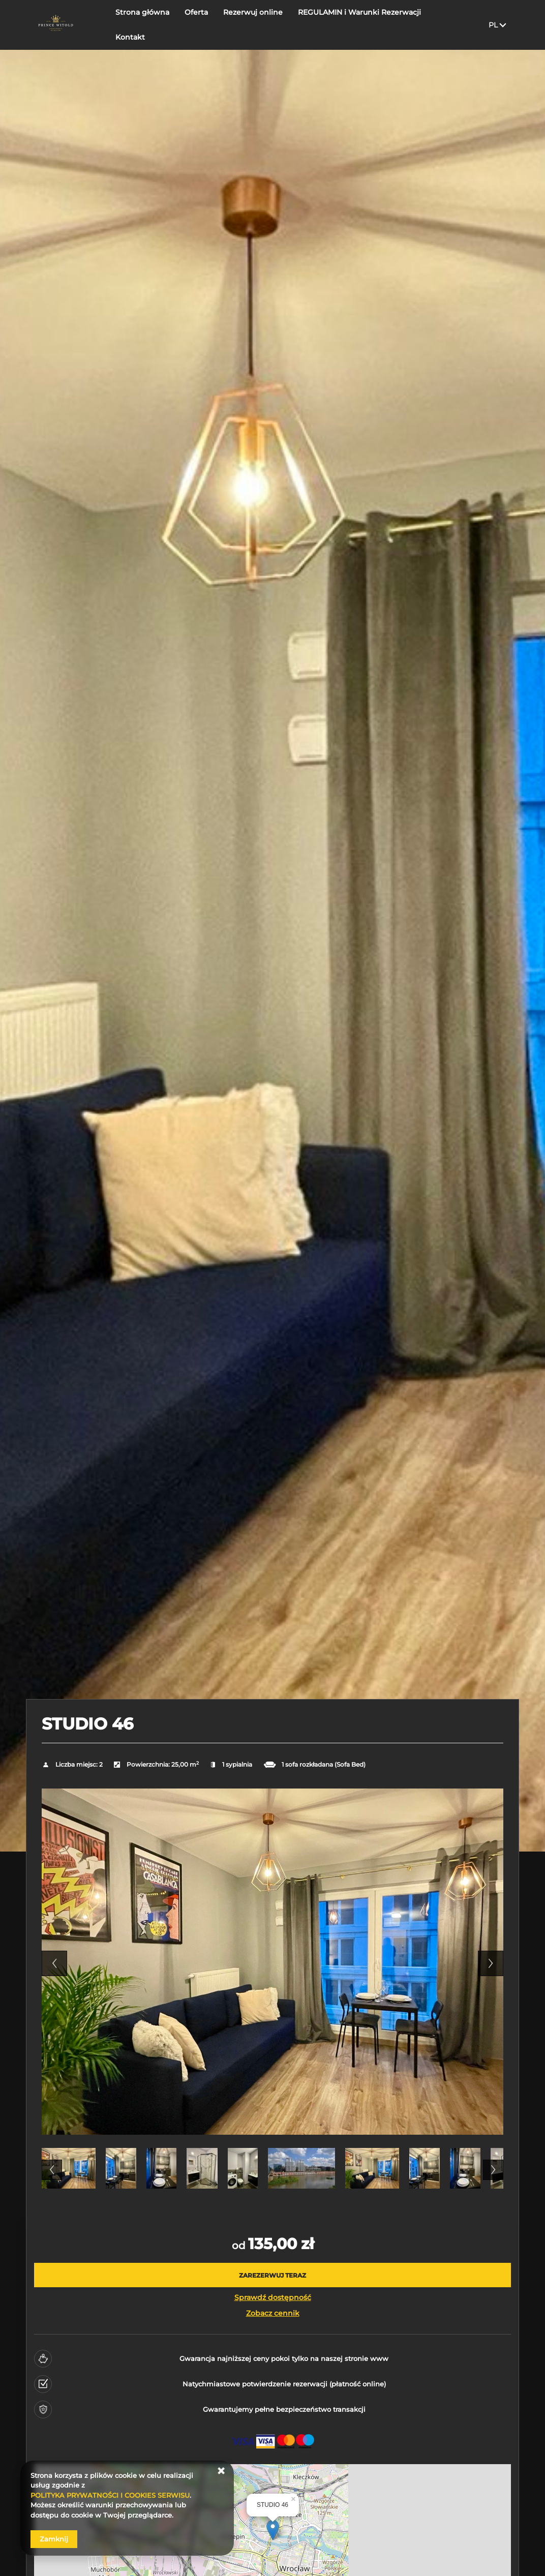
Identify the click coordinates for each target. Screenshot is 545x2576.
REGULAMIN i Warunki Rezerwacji (359, 23)
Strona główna (143, 23)
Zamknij (54, 2539)
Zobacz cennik (272, 2313)
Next (490, 1963)
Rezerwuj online (253, 23)
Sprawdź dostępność (272, 2297)
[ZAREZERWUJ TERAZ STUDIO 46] (272, 2275)
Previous (54, 1963)
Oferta (196, 23)
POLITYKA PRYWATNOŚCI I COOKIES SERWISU (110, 2495)
